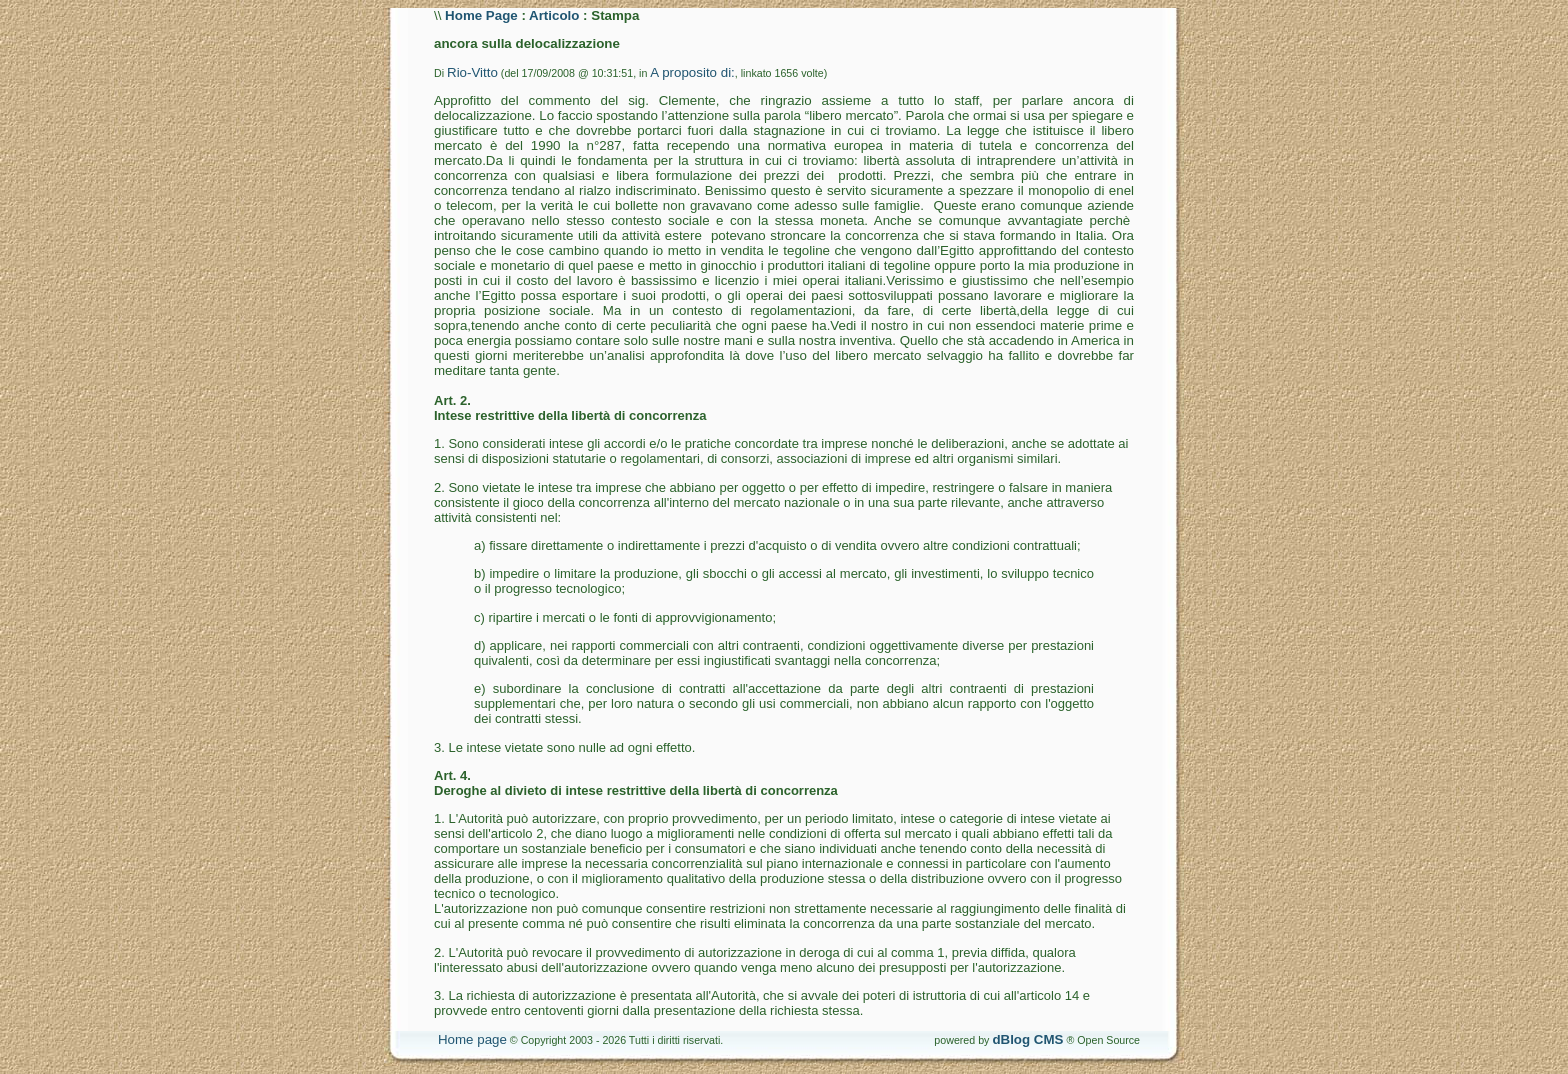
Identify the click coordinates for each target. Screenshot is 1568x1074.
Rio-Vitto (472, 72)
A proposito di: (692, 72)
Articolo (554, 15)
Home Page (481, 15)
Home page (472, 1039)
